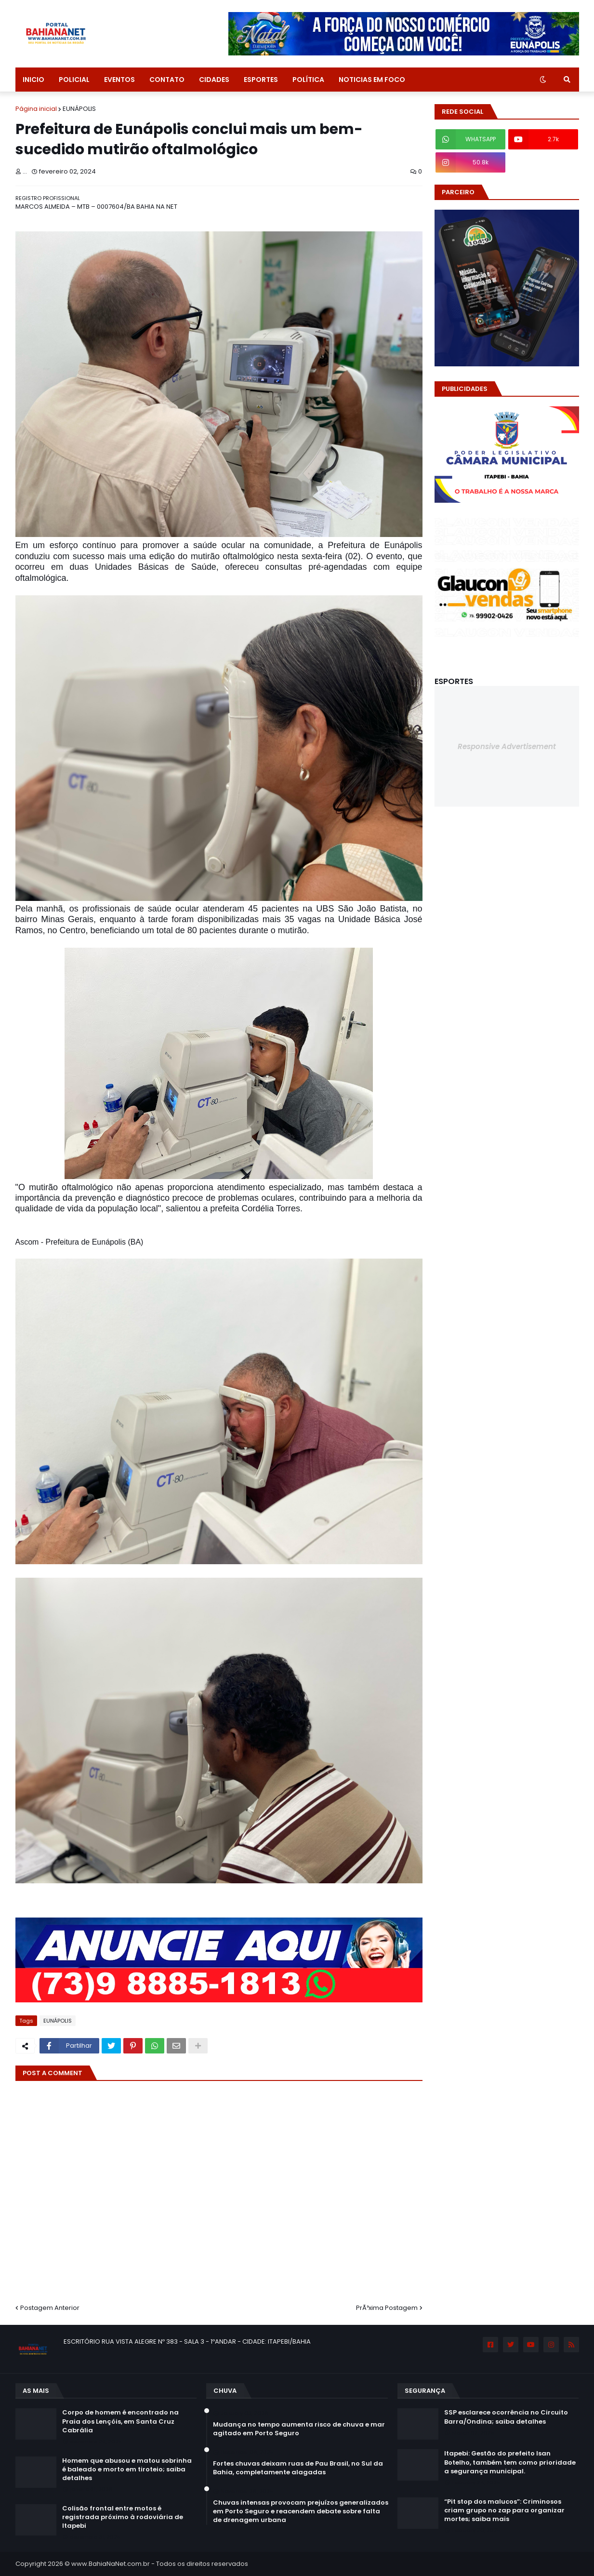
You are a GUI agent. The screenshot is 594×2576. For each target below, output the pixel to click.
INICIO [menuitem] (33, 79)
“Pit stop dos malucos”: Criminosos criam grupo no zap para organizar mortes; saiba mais (504, 2510)
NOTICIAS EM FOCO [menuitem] (372, 79)
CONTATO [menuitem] (167, 79)
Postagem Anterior (49, 2307)
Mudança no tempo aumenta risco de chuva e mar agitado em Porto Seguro (299, 2429)
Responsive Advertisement (507, 746)
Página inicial (36, 108)
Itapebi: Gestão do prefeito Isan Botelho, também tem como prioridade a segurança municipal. (510, 2462)
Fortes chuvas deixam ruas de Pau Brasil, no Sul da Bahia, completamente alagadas (298, 2468)
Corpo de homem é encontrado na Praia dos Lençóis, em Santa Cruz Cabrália (120, 2421)
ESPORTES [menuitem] (261, 79)
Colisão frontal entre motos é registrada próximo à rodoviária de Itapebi (122, 2517)
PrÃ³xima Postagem (387, 2307)
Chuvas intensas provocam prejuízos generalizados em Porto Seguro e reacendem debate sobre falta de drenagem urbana (300, 2511)
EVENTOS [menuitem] (119, 79)
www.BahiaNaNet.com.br (110, 2563)
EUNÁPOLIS (79, 108)
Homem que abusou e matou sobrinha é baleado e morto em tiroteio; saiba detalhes (127, 2469)
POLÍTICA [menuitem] (308, 79)
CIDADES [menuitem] (214, 79)
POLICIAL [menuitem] (74, 79)
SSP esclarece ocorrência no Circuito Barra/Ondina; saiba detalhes (506, 2417)
